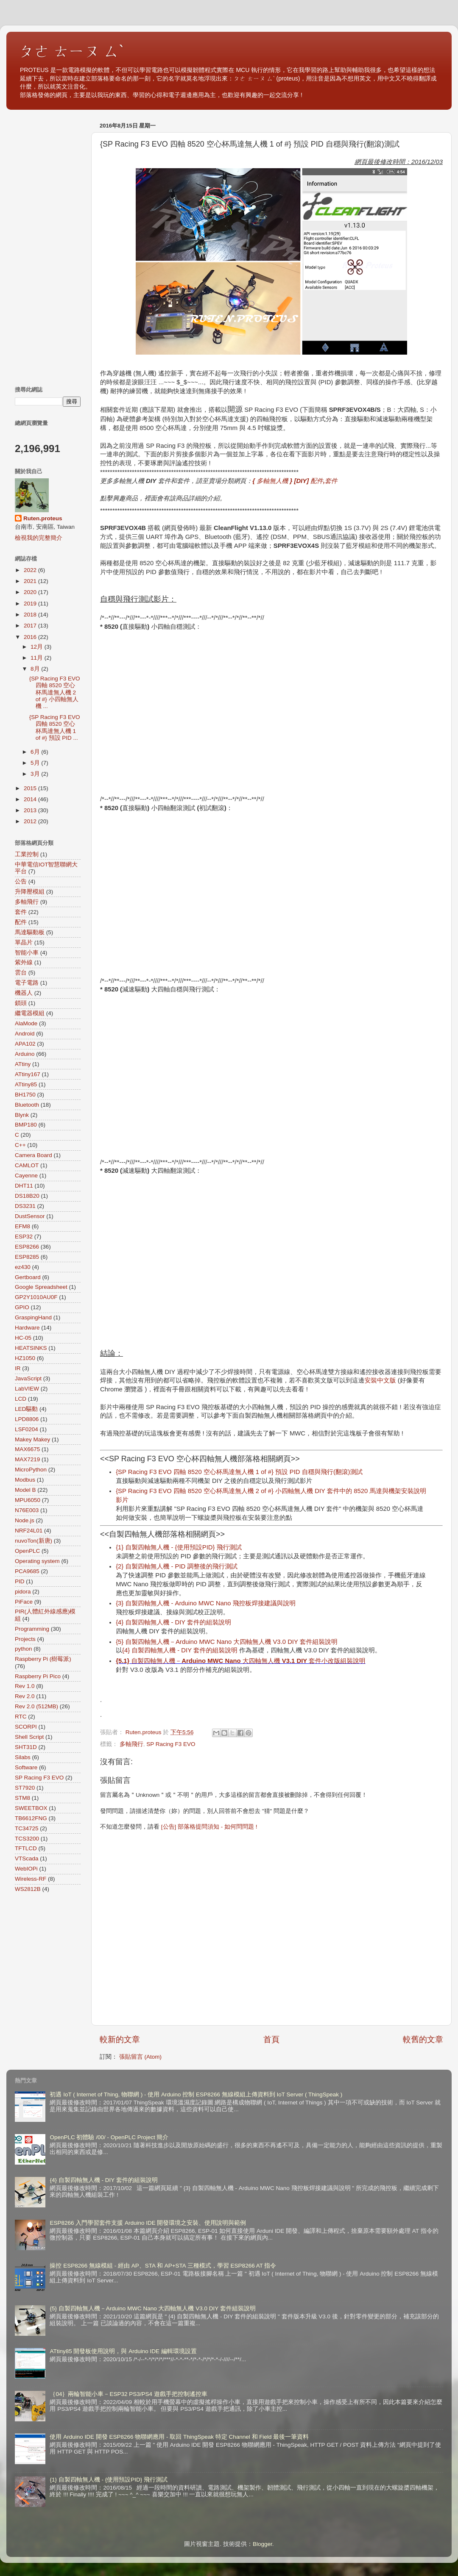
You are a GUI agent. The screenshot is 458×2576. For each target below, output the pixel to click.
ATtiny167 (27, 1074)
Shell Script (29, 1737)
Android (25, 1033)
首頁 (271, 2039)
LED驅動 (26, 1409)
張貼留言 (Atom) (140, 2057)
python (23, 1649)
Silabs (23, 1757)
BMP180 (26, 1124)
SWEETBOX (31, 1808)
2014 (31, 799)
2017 (31, 625)
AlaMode (26, 1023)
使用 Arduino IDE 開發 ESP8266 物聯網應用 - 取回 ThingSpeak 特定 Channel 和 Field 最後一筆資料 (179, 2437)
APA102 (25, 1044)
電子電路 (27, 983)
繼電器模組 (30, 1013)
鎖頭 (21, 1003)
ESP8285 (27, 1257)
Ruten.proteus (42, 518)
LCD (20, 1399)
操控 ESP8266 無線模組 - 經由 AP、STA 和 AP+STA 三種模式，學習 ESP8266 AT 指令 (163, 2265)
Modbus (25, 1480)
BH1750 (25, 1094)
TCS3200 (27, 1838)
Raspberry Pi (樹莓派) (43, 1659)
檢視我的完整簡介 (38, 538)
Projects (25, 1639)
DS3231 (25, 1206)
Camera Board (33, 1155)
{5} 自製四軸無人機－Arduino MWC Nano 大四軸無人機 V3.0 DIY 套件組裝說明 (227, 1641)
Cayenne (26, 1175)
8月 (36, 669)
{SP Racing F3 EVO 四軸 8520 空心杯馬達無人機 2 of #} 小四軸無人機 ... (54, 692)
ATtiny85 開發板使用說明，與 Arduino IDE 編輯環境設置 (123, 2351)
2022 (31, 570)
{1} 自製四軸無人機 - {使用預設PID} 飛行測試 (179, 1547)
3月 (36, 774)
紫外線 (24, 962)
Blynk (22, 1115)
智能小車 (27, 952)
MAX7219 (27, 1459)
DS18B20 (27, 1196)
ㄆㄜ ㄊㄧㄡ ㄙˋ (71, 51)
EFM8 (22, 1226)
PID (20, 1581)
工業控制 (27, 854)
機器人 (24, 993)
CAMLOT (27, 1165)
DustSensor (30, 1216)
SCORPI (26, 1727)
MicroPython (31, 1469)
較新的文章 (120, 2039)
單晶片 (24, 942)
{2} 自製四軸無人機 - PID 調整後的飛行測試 (176, 1566)
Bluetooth (27, 1105)
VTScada (27, 1858)
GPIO (22, 1307)
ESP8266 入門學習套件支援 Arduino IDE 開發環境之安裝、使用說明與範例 (148, 2223)
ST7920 (25, 1788)
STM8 (22, 1798)
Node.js (24, 1520)
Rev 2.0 (25, 1696)
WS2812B (28, 1889)
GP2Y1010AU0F (36, 1297)
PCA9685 (27, 1571)
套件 (21, 912)
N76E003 (27, 1510)
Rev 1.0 (25, 1686)
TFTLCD (26, 1848)
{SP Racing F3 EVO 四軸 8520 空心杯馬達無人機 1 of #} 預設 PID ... (54, 727)
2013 (31, 810)
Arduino (25, 1054)
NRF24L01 (28, 1530)
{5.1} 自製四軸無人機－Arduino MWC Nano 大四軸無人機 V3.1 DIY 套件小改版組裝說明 (241, 1660)
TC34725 (27, 1828)
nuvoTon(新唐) (33, 1541)
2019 (31, 603)
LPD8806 (27, 1419)
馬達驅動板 (30, 932)
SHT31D (26, 1747)
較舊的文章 (423, 2039)
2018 (31, 614)
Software (26, 1767)
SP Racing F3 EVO (170, 1744)
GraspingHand (33, 1317)
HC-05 (23, 1338)
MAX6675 (27, 1449)
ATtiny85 (26, 1084)
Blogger (262, 2544)
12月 (38, 647)
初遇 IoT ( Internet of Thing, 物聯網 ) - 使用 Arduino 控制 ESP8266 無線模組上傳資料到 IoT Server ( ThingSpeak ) (196, 2094)
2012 (31, 821)
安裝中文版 (380, 1380)
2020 (31, 592)
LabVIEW (27, 1388)
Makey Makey (32, 1439)
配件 (21, 922)
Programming (32, 1629)
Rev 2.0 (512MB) (36, 1706)
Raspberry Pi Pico (38, 1676)
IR (18, 1368)
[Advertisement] (48, 246)
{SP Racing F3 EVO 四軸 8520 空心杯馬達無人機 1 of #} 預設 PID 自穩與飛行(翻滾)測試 (239, 1471)
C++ (20, 1145)
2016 (31, 637)
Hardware (27, 1327)
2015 (31, 788)
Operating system (37, 1561)
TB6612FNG (31, 1818)
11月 (38, 658)
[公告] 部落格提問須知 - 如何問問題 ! (209, 1827)
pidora (23, 1591)
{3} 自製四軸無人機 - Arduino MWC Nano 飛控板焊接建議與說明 (206, 1603)
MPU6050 (27, 1500)
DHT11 (24, 1186)
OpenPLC (27, 1551)
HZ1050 (25, 1358)
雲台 (21, 972)
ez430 (23, 1267)
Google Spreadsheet (41, 1287)
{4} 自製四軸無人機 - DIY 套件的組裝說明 (174, 1622)
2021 (31, 581)
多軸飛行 (131, 1744)
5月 (36, 763)
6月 (36, 752)
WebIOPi (26, 1868)
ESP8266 (27, 1247)
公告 (21, 881)
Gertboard (28, 1277)
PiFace (24, 1602)
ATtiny (23, 1064)
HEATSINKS (31, 1348)
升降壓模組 (30, 891)
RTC (21, 1716)
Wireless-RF (30, 1879)
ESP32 (24, 1236)
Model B (25, 1490)
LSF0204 (26, 1429)
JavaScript (28, 1378)
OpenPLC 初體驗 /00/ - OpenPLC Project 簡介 (109, 2137)
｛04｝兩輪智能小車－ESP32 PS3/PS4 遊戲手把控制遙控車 (128, 2394)
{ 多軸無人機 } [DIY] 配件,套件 (294, 480)
